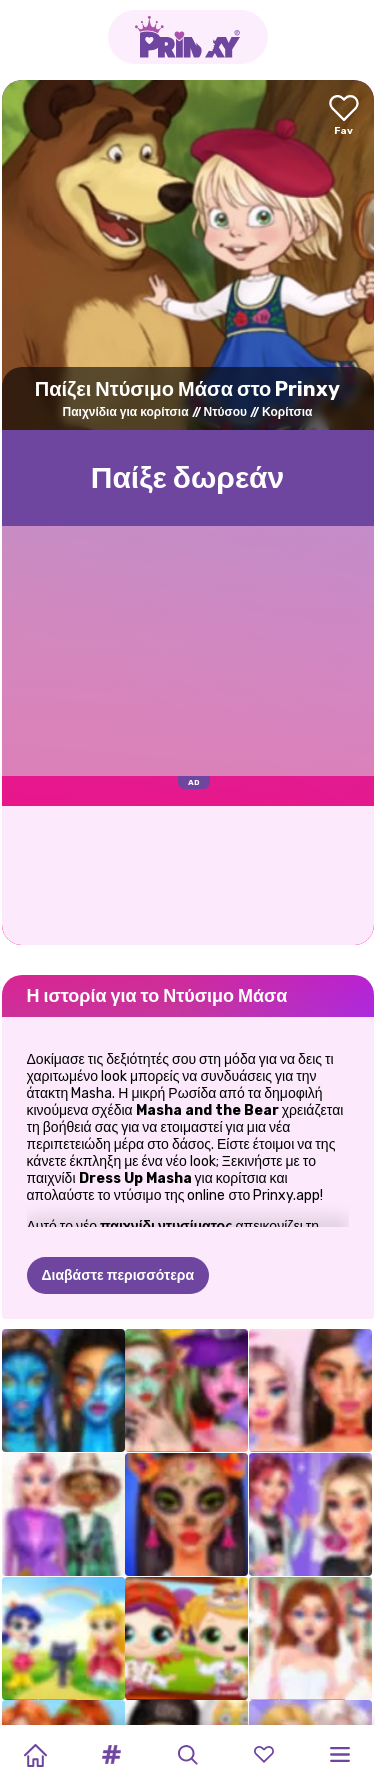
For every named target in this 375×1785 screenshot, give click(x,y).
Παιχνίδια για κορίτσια (126, 412)
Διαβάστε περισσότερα (118, 1275)
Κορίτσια (287, 412)
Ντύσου (226, 412)
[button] (111, 1755)
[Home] (35, 1755)
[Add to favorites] (344, 116)
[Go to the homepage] (188, 37)
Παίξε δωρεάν (188, 478)
